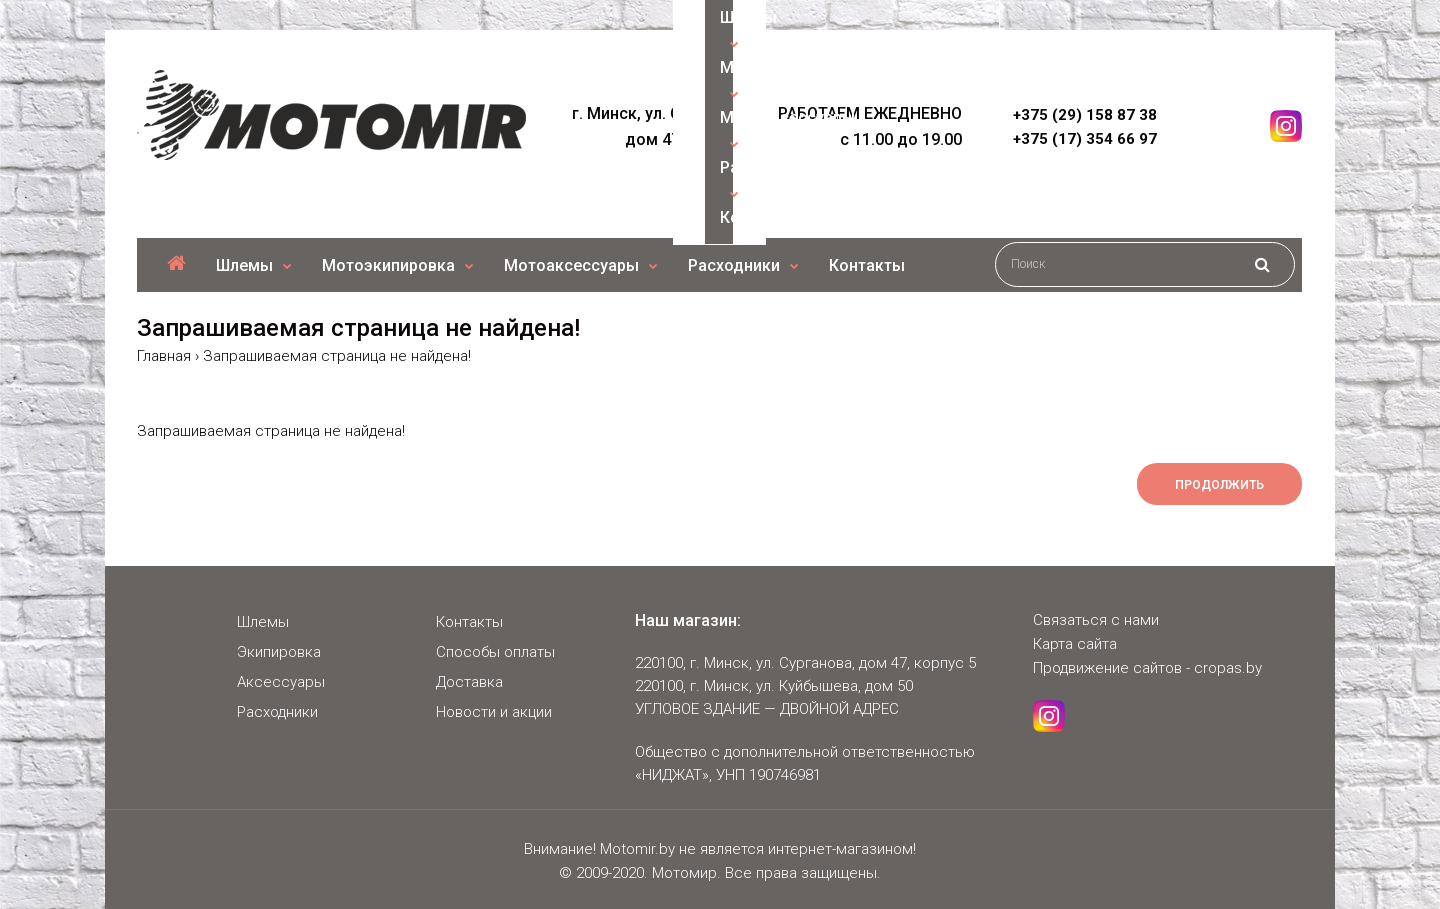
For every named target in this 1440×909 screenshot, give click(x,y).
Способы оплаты (495, 652)
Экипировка (279, 652)
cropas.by (1228, 668)
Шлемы (263, 622)
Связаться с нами (1096, 620)
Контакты (469, 622)
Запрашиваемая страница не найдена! (337, 356)
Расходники (277, 712)
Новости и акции (494, 712)
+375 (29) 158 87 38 (1085, 115)
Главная (164, 356)
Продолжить (1219, 485)
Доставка (469, 682)
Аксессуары (281, 682)
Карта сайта (1075, 644)
